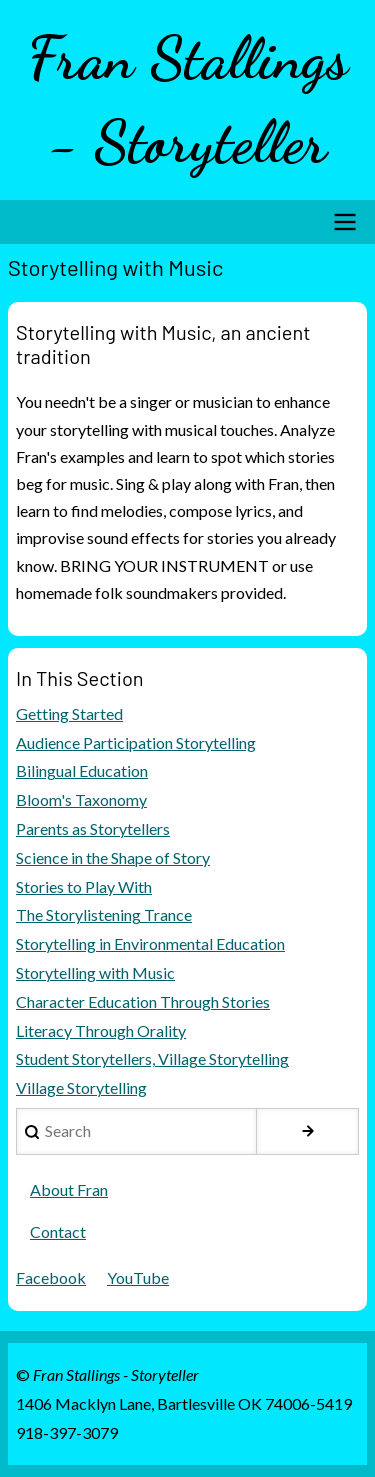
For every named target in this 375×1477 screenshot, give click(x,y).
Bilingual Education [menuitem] (82, 770)
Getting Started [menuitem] (69, 713)
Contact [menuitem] (58, 1231)
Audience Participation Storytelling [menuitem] (136, 742)
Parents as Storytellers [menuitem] (93, 828)
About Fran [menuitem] (69, 1189)
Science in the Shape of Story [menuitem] (113, 857)
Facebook (51, 1277)
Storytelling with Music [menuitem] (95, 972)
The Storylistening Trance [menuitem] (104, 914)
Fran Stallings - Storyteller (188, 100)
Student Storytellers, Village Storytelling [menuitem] (152, 1058)
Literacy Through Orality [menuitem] (101, 1030)
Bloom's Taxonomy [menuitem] (81, 799)
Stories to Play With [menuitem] (84, 886)
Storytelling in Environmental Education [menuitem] (150, 943)
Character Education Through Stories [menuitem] (143, 1001)
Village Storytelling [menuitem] (81, 1087)
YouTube (138, 1277)
